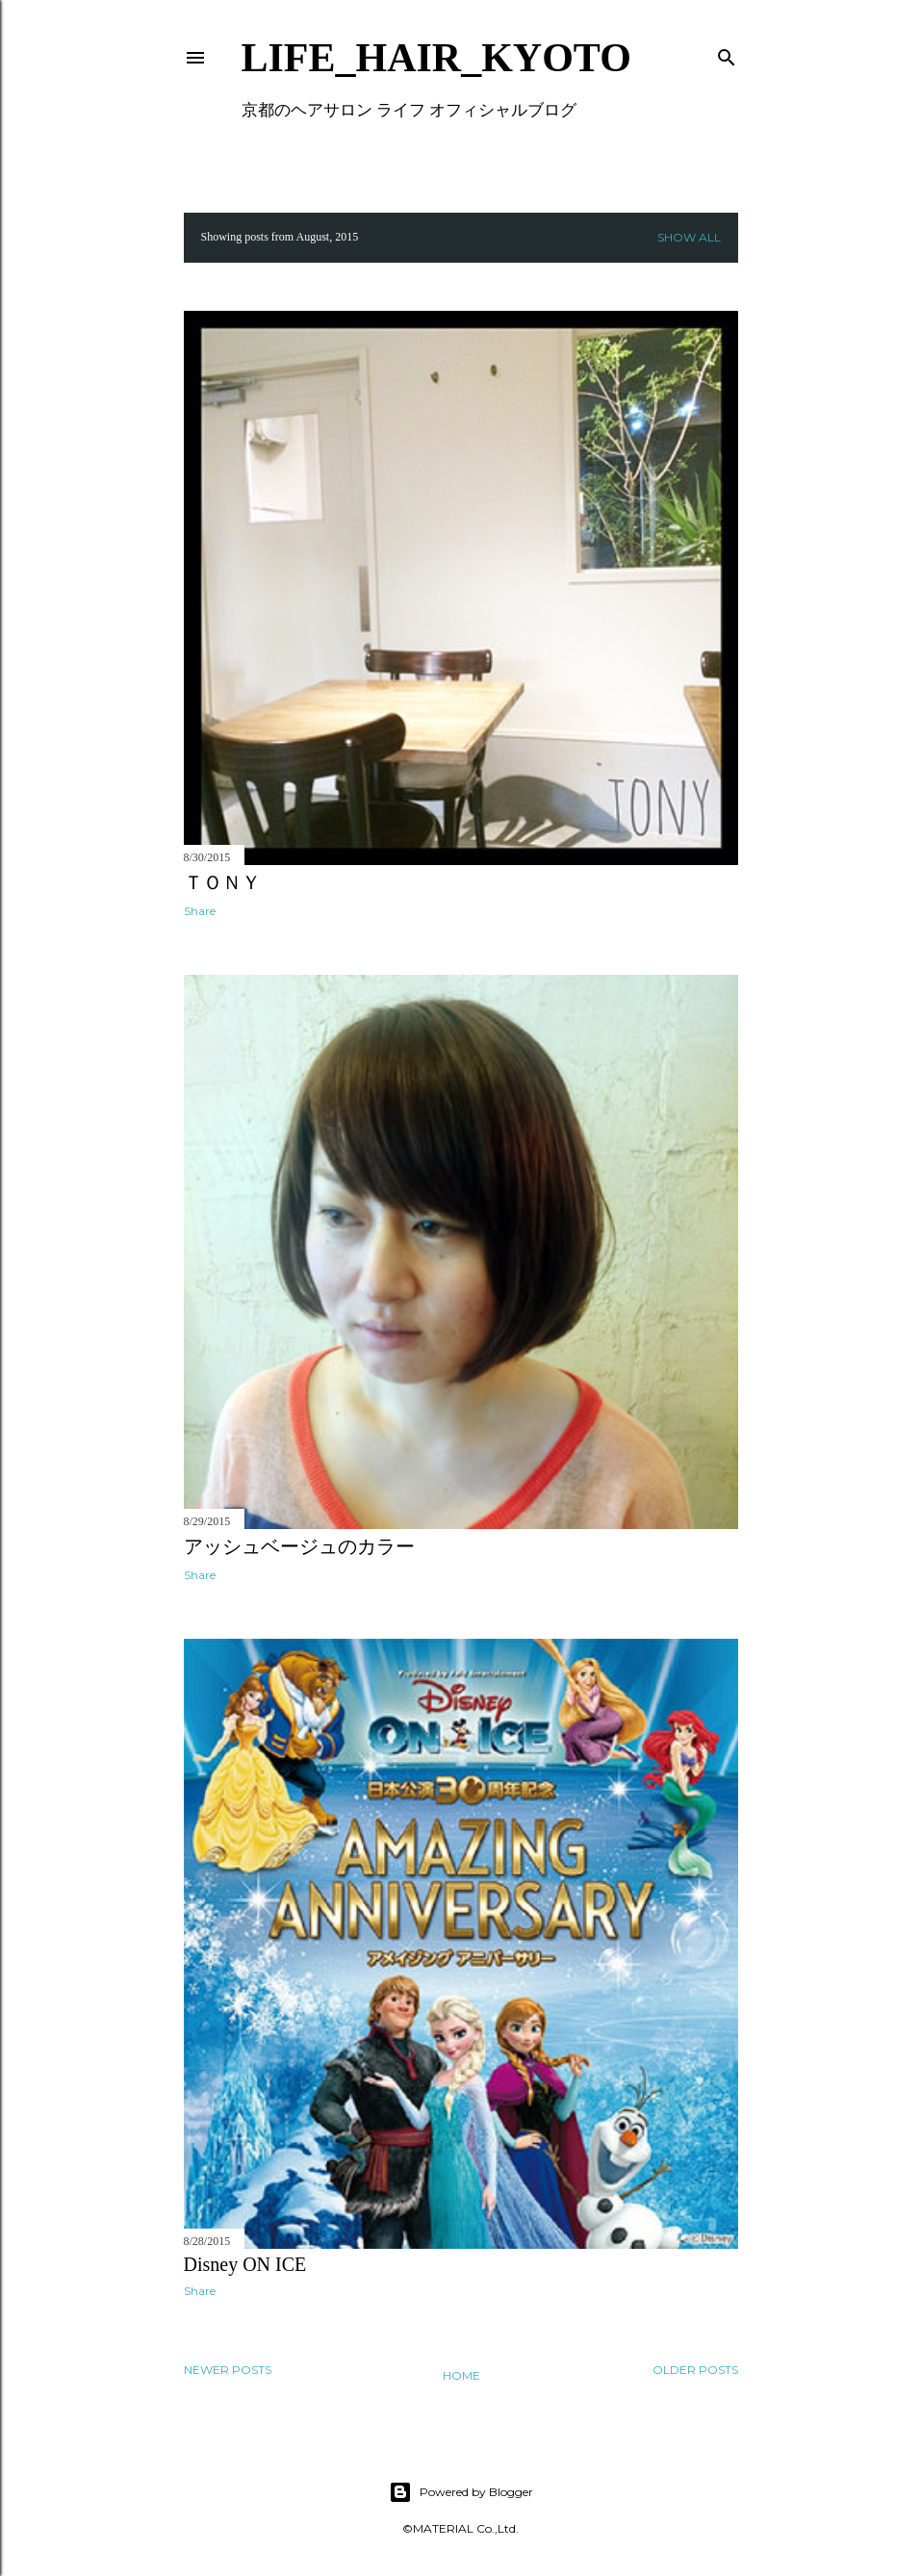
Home (461, 2367)
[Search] (726, 53)
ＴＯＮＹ (222, 882)
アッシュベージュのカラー (299, 1546)
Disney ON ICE (245, 2264)
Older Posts (695, 2362)
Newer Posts (227, 2362)
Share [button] (200, 911)
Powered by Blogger (461, 2484)
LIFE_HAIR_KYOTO (436, 58)
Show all (689, 237)
